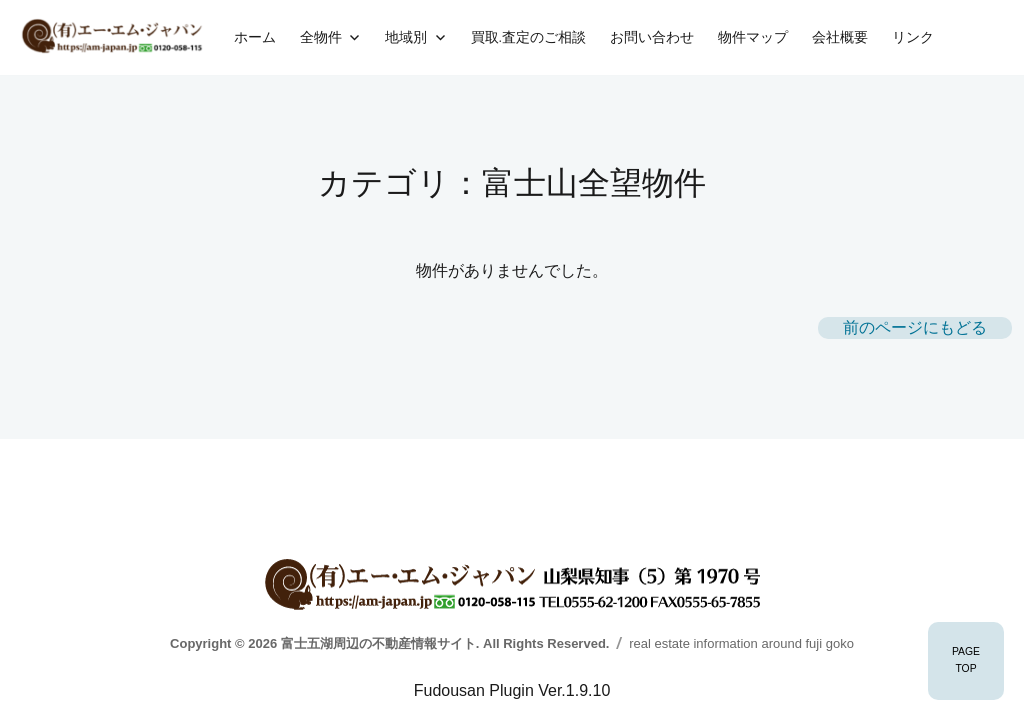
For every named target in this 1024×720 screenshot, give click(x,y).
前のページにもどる (915, 327)
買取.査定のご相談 (528, 37)
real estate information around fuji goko (741, 643)
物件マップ (753, 37)
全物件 (321, 37)
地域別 (406, 37)
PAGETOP (966, 660)
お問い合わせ (652, 37)
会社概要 (840, 37)
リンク (913, 37)
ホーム (255, 37)
